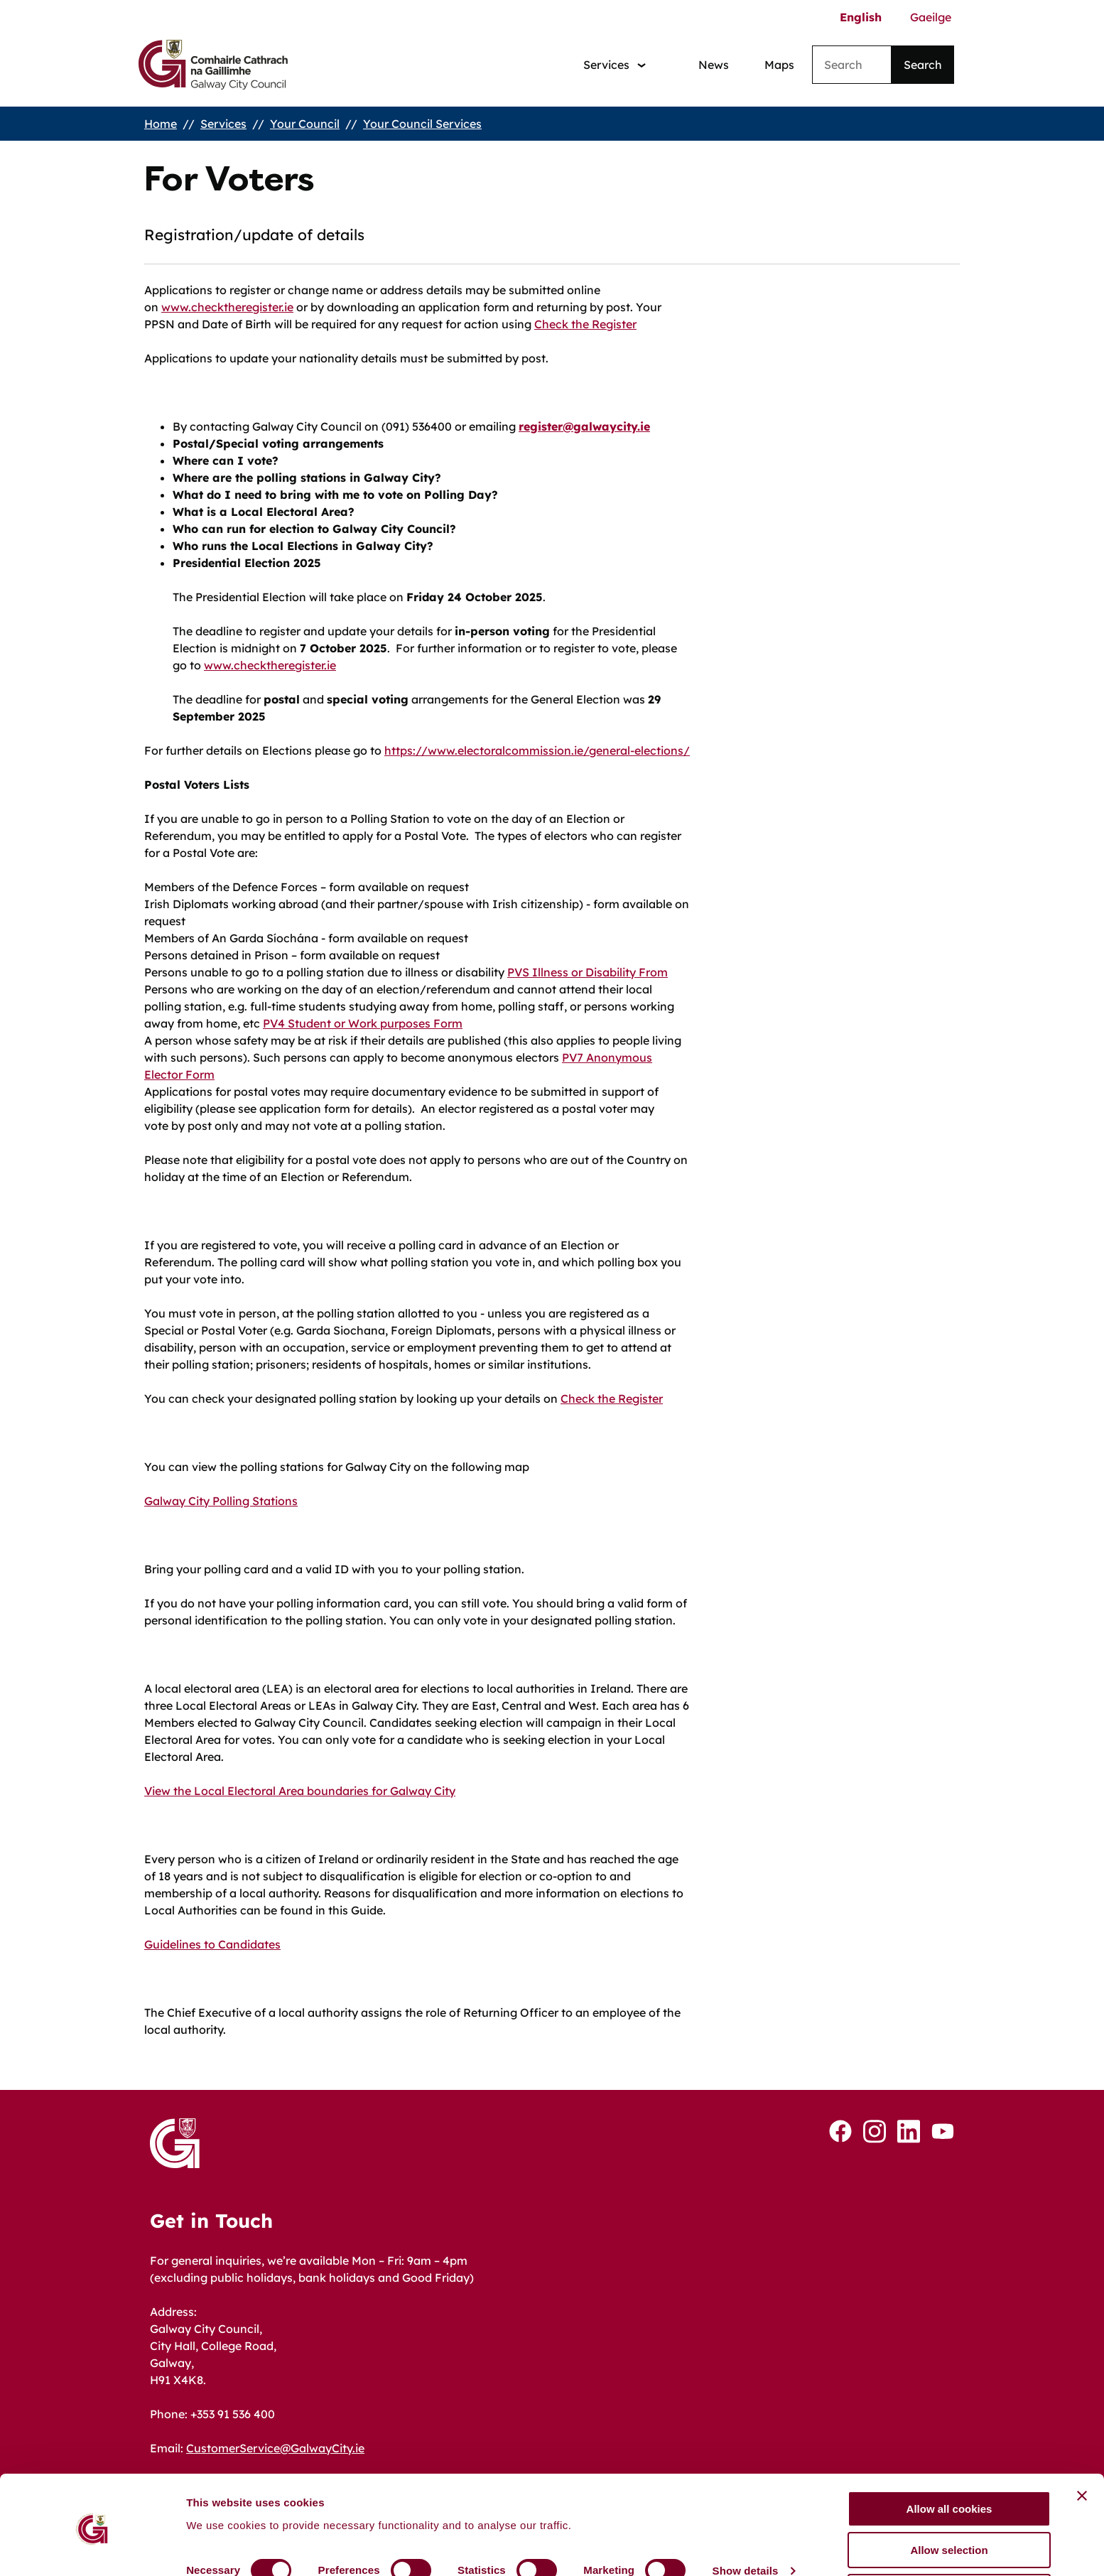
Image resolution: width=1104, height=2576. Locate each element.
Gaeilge (930, 17)
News (713, 65)
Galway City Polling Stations (221, 1501)
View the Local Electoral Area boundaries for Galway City (299, 1791)
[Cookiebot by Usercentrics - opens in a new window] (92, 2548)
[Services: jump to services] (614, 65)
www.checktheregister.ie (227, 307)
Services (223, 124)
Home (160, 124)
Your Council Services (422, 124)
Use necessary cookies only (949, 2541)
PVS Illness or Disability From (587, 972)
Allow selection (948, 2500)
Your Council (305, 124)
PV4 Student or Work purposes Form (362, 1023)
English (861, 17)
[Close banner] (1082, 2445)
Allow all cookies (949, 2458)
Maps (779, 65)
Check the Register (585, 324)
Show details (746, 2520)
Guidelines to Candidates (212, 1944)
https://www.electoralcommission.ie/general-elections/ (537, 750)
